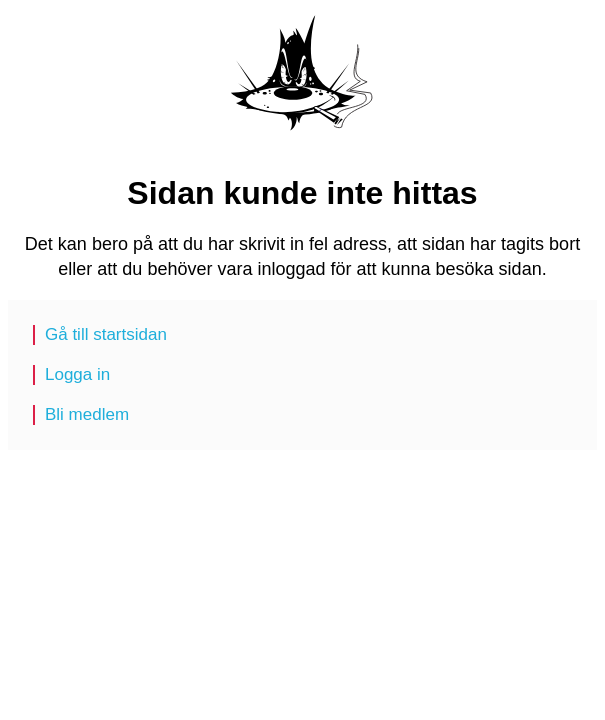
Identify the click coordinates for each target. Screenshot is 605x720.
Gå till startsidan (106, 334)
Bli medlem (87, 414)
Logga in (77, 374)
